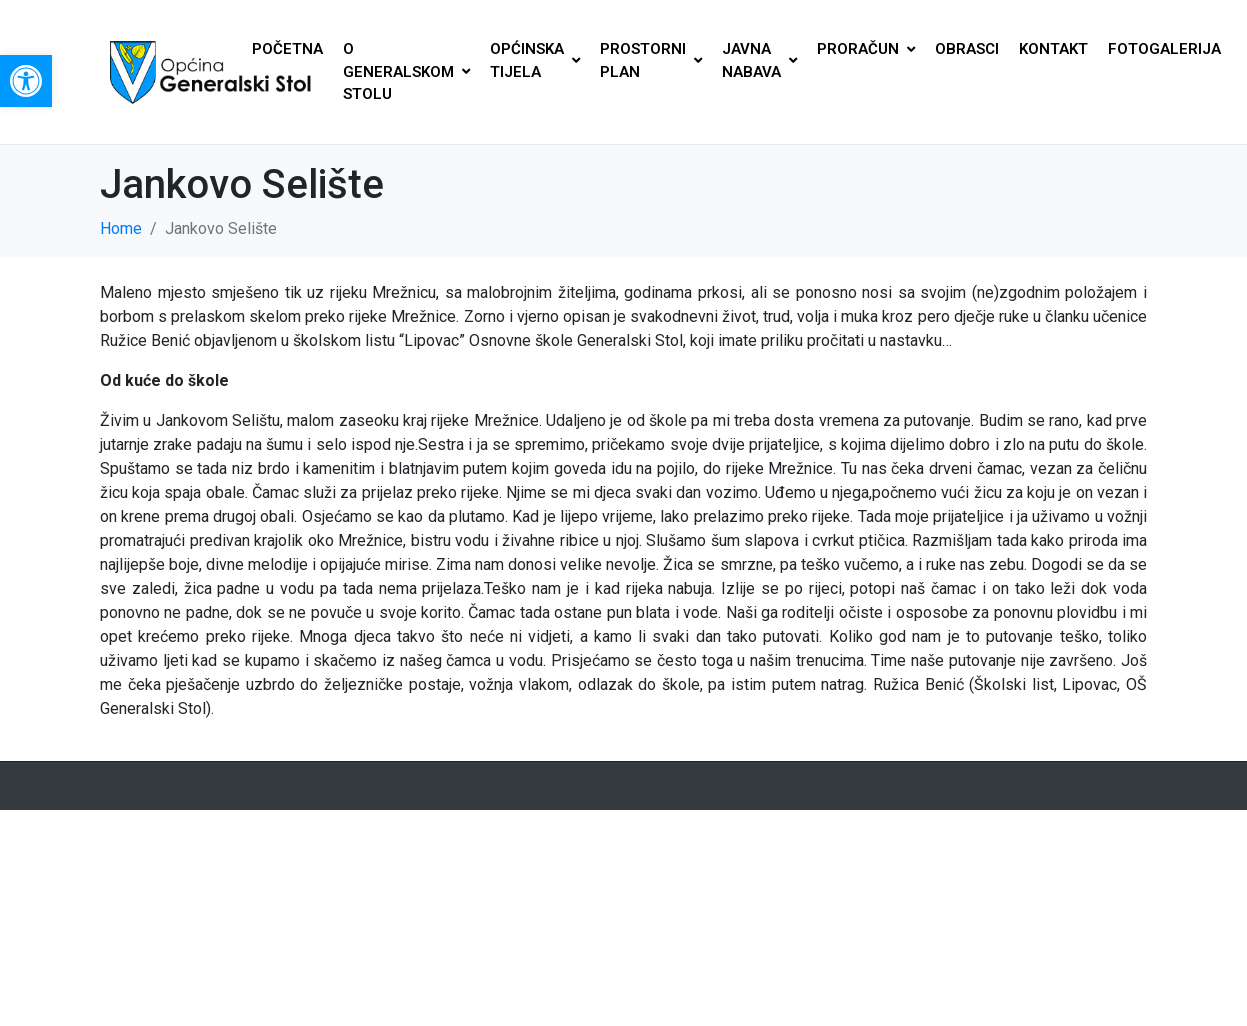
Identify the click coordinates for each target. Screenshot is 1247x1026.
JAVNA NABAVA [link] (759, 60)
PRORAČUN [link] (866, 49)
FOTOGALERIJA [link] (1164, 49)
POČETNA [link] (287, 49)
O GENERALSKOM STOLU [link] (406, 71)
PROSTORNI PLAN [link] (651, 60)
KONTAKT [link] (1053, 49)
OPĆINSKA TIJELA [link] (535, 60)
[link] (26, 81)
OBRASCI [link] (967, 49)
